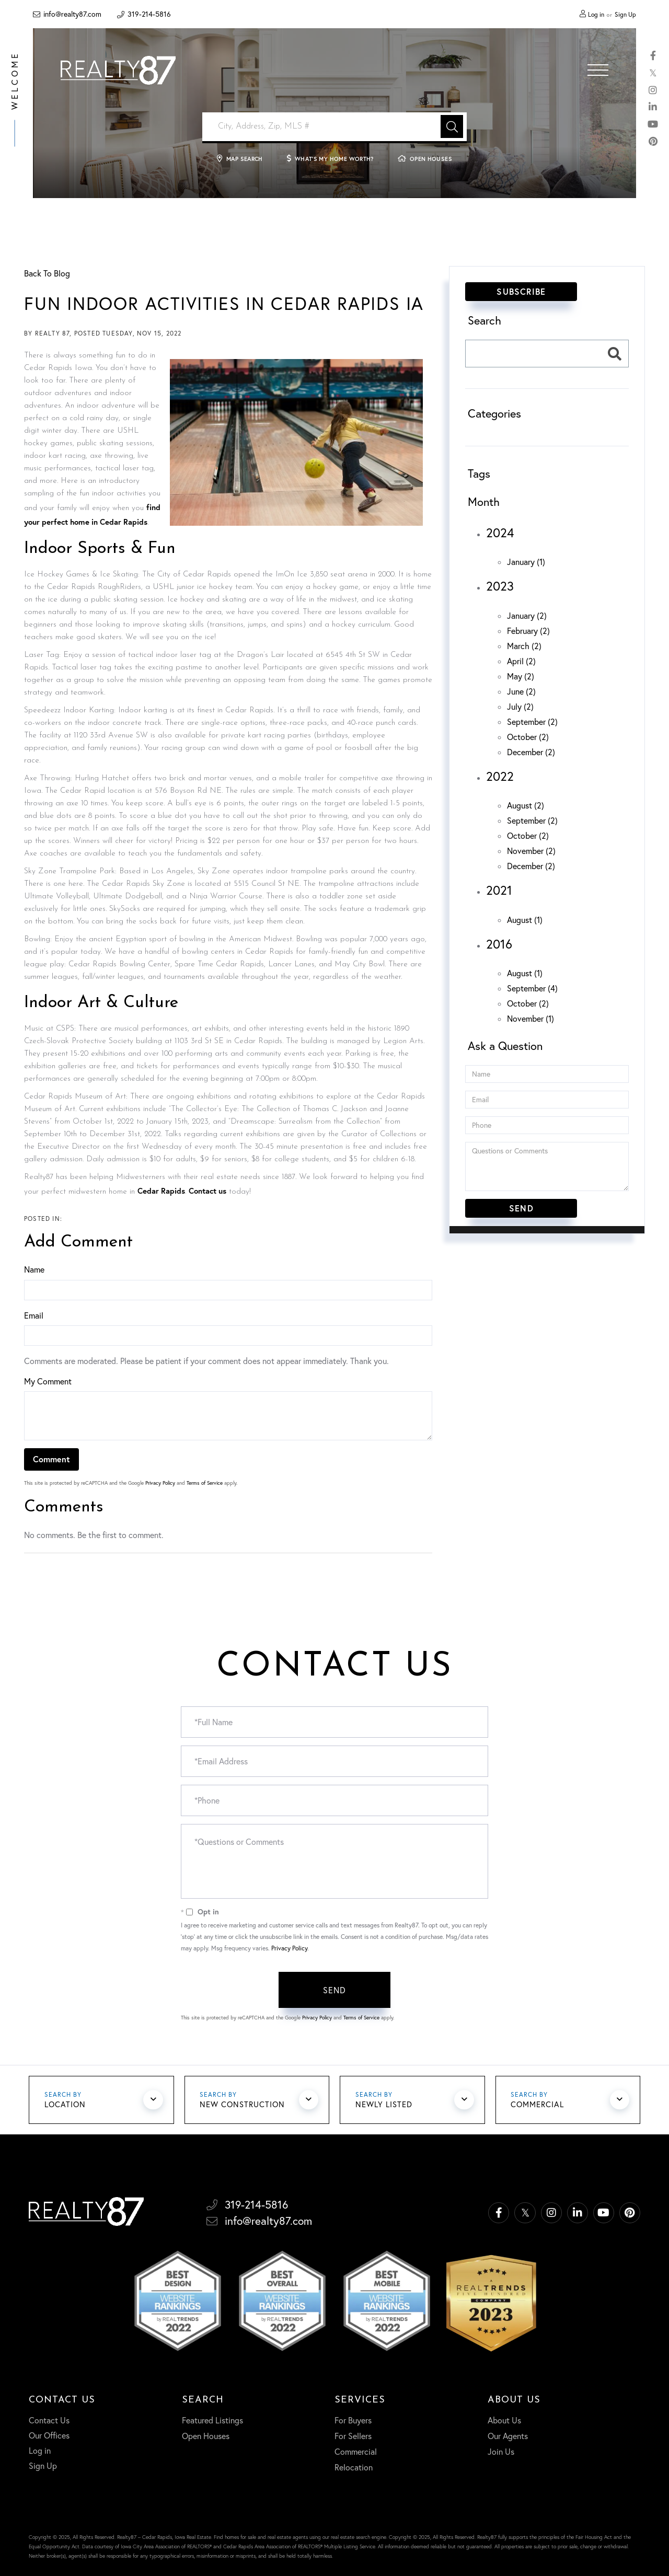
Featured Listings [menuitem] (212, 2420)
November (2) (531, 851)
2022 (500, 776)
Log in (596, 14)
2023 (500, 586)
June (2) (521, 691)
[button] (452, 126)
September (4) (532, 988)
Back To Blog (47, 273)
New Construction (244, 2106)
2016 (499, 944)
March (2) (524, 646)
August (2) (525, 805)
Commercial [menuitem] (355, 2451)
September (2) (532, 722)
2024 (500, 532)
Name (34, 1269)
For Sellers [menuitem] (353, 2435)
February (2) (528, 631)
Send (335, 1990)
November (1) (530, 1018)
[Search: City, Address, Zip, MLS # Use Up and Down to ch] (334, 126)
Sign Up (625, 14)
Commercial (539, 2106)
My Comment (48, 1381)
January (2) (527, 615)
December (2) (531, 752)
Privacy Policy (160, 1483)
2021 (499, 890)
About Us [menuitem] (504, 2420)
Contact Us (49, 2420)
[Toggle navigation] (597, 70)
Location (66, 2106)
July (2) (520, 706)
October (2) (528, 737)
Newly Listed (384, 2106)
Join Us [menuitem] (501, 2451)
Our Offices (49, 2435)
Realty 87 (52, 333)
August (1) (525, 920)
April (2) (521, 661)
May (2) (520, 676)
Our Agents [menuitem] (508, 2435)
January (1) (526, 562)
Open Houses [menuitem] (205, 2435)
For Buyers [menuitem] (353, 2420)
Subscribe (521, 291)
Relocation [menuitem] (353, 2467)
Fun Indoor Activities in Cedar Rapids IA (226, 303)
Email (33, 1315)
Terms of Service (205, 1483)
